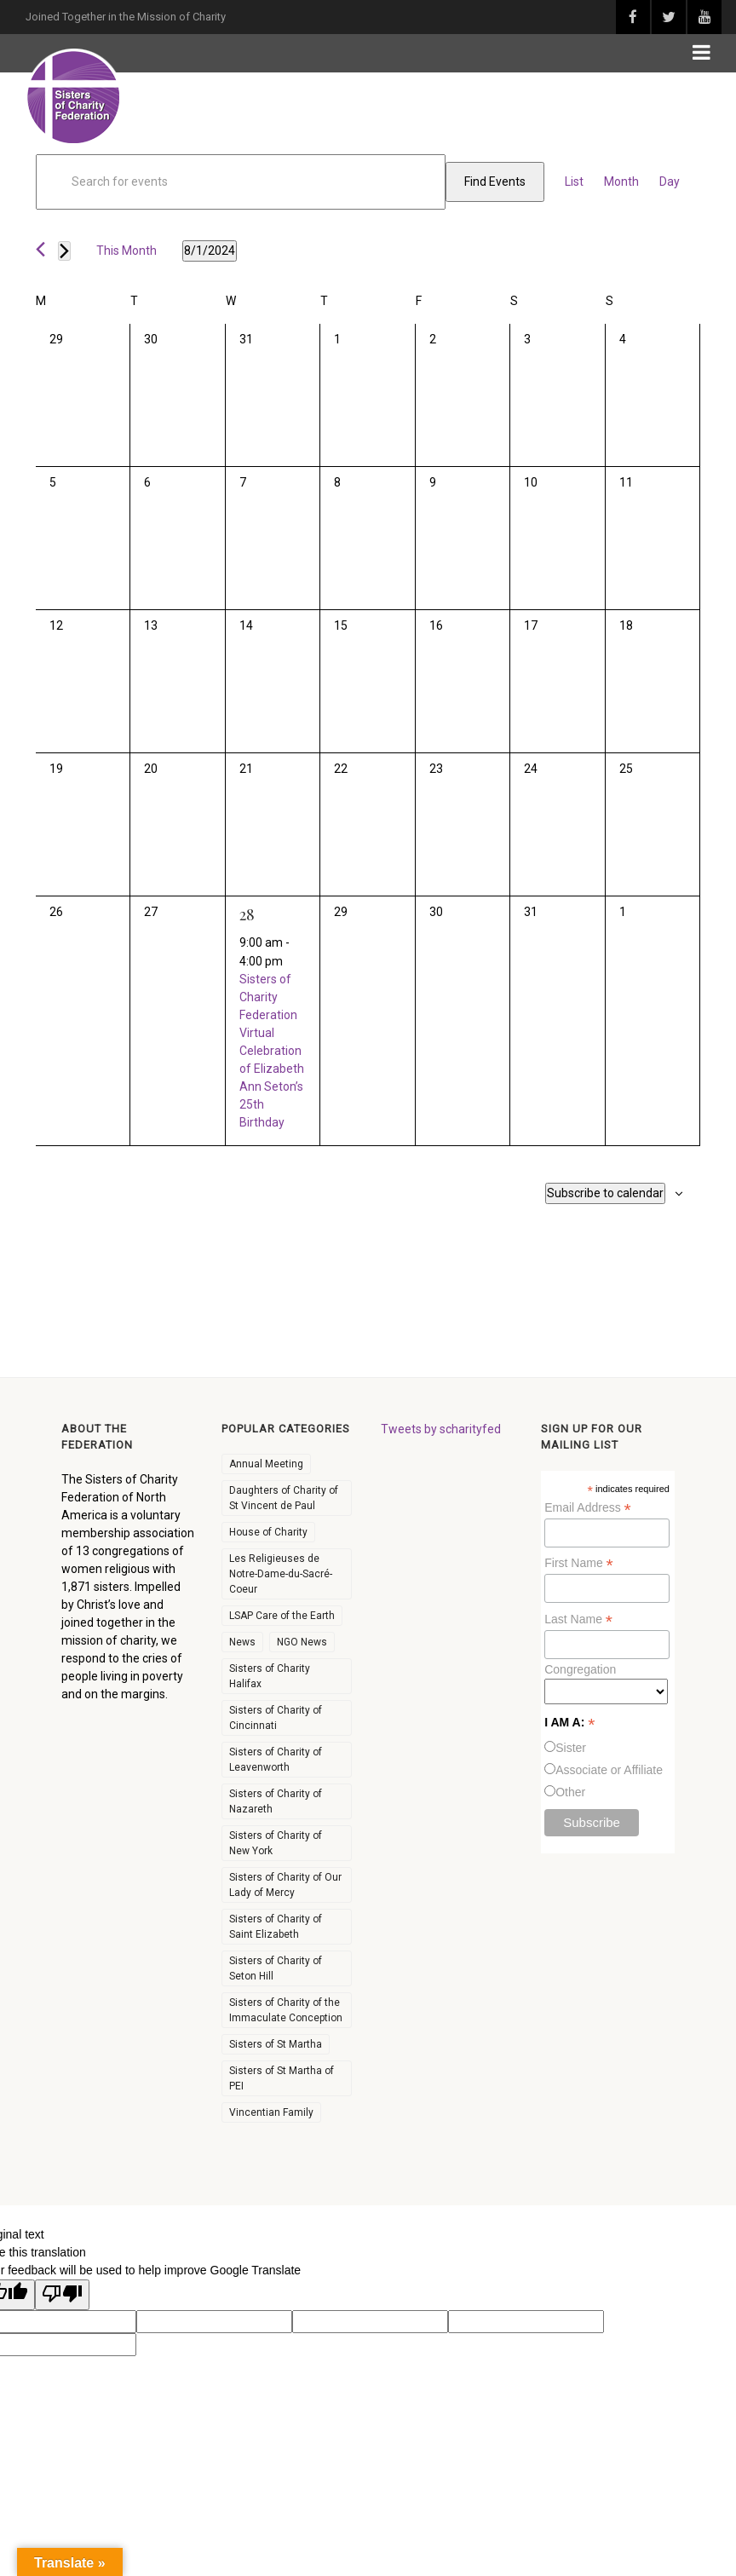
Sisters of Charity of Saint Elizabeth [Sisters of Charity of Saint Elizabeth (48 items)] (275, 1926)
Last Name (578, 1619)
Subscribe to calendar (605, 1193)
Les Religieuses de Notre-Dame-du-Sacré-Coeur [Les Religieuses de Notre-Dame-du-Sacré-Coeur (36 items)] (280, 1574)
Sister (570, 1748)
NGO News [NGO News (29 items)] (302, 1642)
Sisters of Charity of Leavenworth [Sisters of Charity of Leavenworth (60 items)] (275, 1759)
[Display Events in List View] (574, 182)
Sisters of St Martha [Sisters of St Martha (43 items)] (275, 2044)
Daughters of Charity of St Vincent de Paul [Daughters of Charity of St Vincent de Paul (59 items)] (283, 1498)
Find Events (495, 181)
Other (570, 1792)
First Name (578, 1563)
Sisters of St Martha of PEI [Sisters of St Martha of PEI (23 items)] (281, 2078)
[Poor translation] (62, 2294)
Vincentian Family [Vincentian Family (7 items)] (271, 2112)
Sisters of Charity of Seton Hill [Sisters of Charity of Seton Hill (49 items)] (275, 1968)
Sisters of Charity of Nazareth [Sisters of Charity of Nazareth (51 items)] (275, 1801)
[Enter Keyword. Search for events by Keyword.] (241, 182)
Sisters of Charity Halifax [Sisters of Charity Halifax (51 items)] (269, 1676)
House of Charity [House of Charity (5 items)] (268, 1532)
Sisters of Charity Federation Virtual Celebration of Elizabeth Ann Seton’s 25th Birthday (271, 1050)
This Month (126, 250)
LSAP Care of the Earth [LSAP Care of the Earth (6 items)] (282, 1616)
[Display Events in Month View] (621, 182)
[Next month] (64, 251)
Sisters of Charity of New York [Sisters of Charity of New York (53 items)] (275, 1843)
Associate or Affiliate (609, 1770)
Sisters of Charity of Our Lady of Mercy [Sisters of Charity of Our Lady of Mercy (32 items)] (285, 1885)
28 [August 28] (247, 914)
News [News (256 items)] (242, 1642)
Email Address (587, 1508)
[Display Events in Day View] (669, 182)
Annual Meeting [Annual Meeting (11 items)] (266, 1464)
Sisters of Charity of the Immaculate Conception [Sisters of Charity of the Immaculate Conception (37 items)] (285, 2010)
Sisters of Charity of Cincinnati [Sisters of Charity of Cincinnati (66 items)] (275, 1718)
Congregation (580, 1669)
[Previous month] (40, 249)
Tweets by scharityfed (441, 1429)
